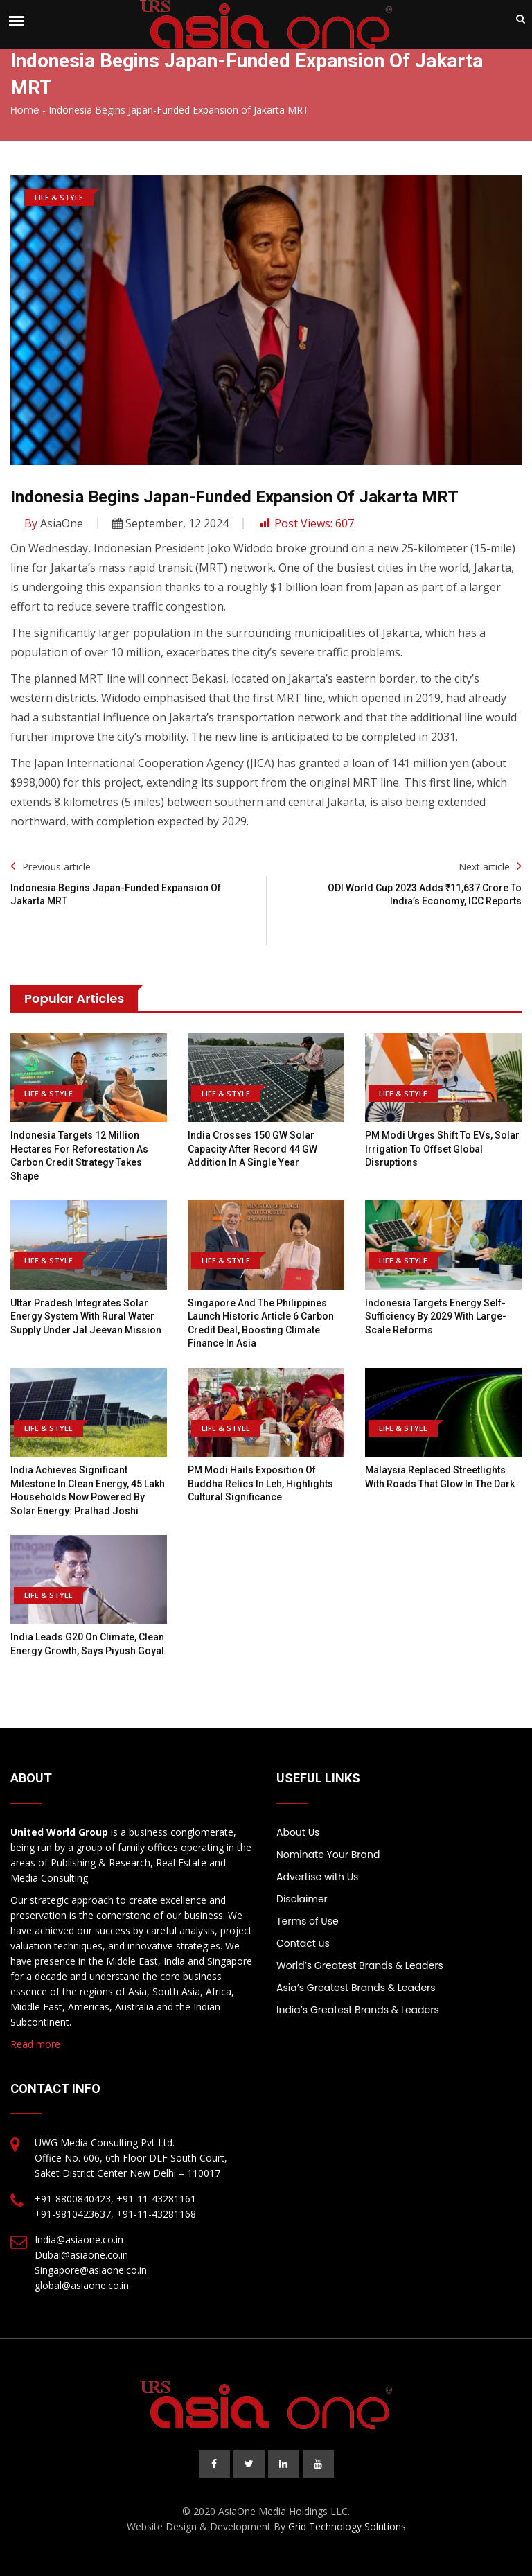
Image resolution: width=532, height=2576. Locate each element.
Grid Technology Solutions (347, 2526)
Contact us (303, 1943)
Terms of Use (307, 1921)
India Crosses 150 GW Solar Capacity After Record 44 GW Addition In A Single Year (252, 1149)
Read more (35, 2044)
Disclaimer (302, 1899)
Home (24, 110)
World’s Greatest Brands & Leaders (359, 1965)
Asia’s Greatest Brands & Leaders (356, 1988)
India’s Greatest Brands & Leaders (357, 2010)
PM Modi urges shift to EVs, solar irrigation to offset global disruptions (442, 1149)
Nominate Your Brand (328, 1854)
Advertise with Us (317, 1877)
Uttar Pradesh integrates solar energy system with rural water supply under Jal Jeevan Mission (85, 1316)
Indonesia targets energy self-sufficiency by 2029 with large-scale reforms (435, 1316)
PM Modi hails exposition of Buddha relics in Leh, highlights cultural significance (260, 1483)
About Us (297, 1832)
